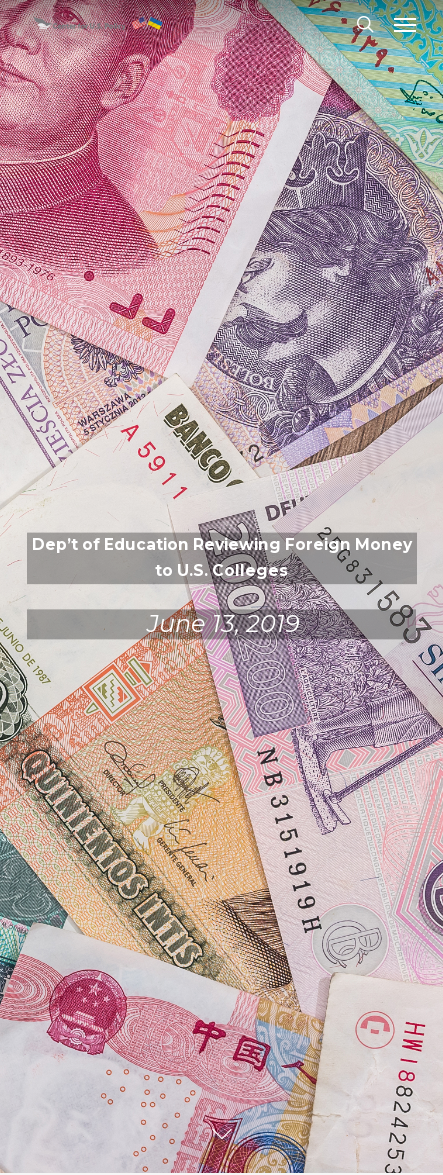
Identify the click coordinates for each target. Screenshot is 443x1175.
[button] (405, 24)
